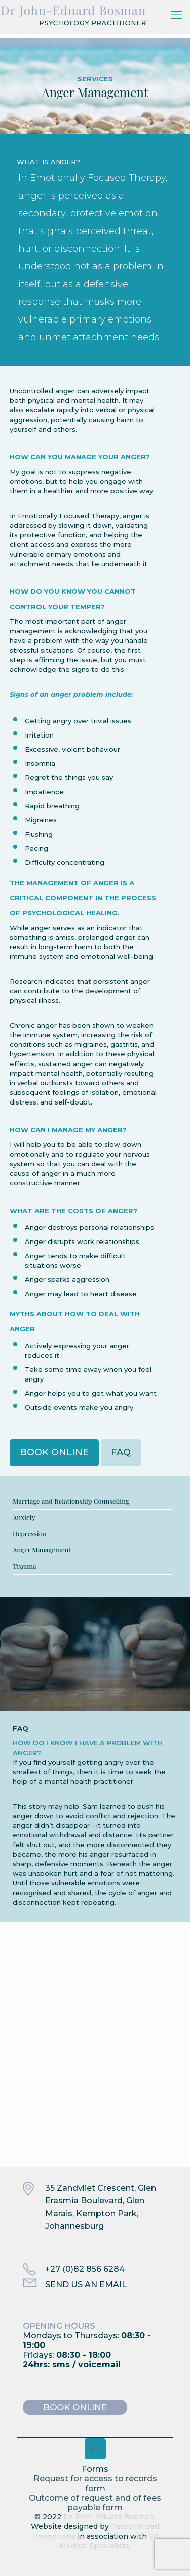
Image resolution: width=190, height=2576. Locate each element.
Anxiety (24, 1517)
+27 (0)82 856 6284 (85, 2269)
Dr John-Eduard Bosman (108, 2516)
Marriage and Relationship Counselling (71, 1501)
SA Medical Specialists (109, 2541)
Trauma (24, 1565)
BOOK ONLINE (75, 2407)
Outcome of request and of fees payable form (95, 2502)
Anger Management (42, 1549)
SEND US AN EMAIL (86, 2284)
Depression (30, 1533)
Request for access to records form (95, 2483)
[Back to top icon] (95, 2448)
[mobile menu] (176, 15)
